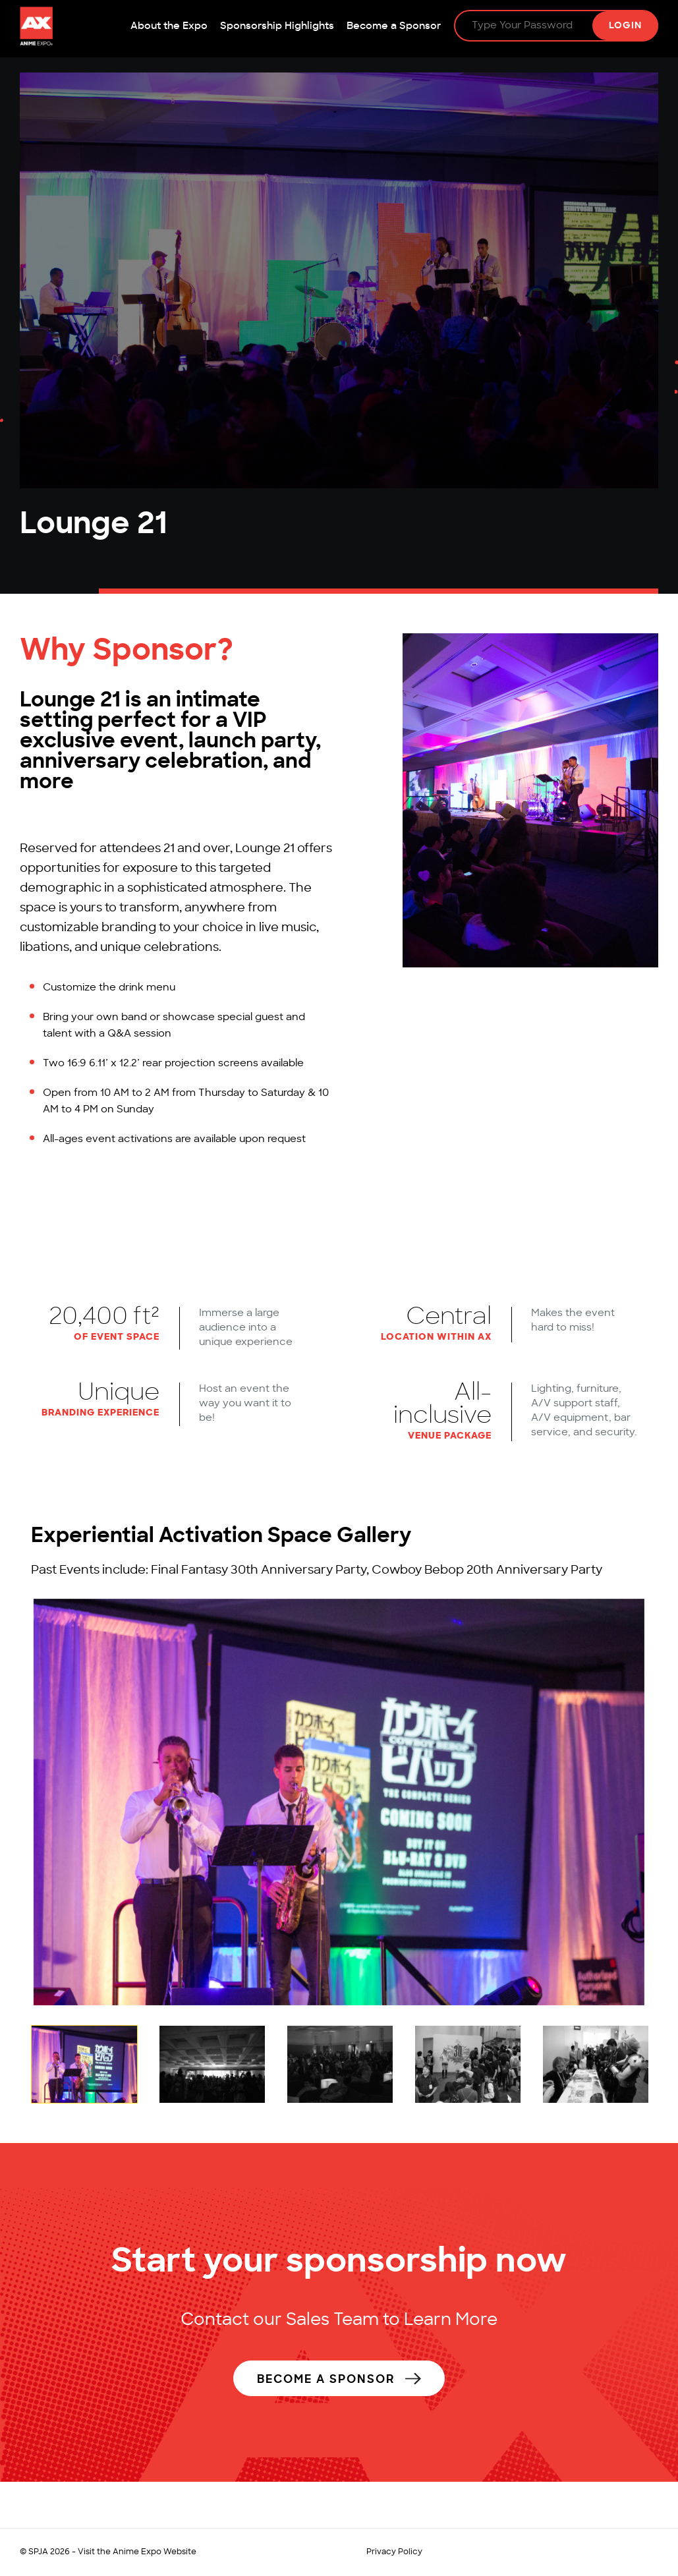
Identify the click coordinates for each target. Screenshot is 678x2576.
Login (625, 26)
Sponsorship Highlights (277, 27)
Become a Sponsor (394, 27)
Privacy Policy (394, 2552)
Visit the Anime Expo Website (137, 2552)
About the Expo (169, 27)
